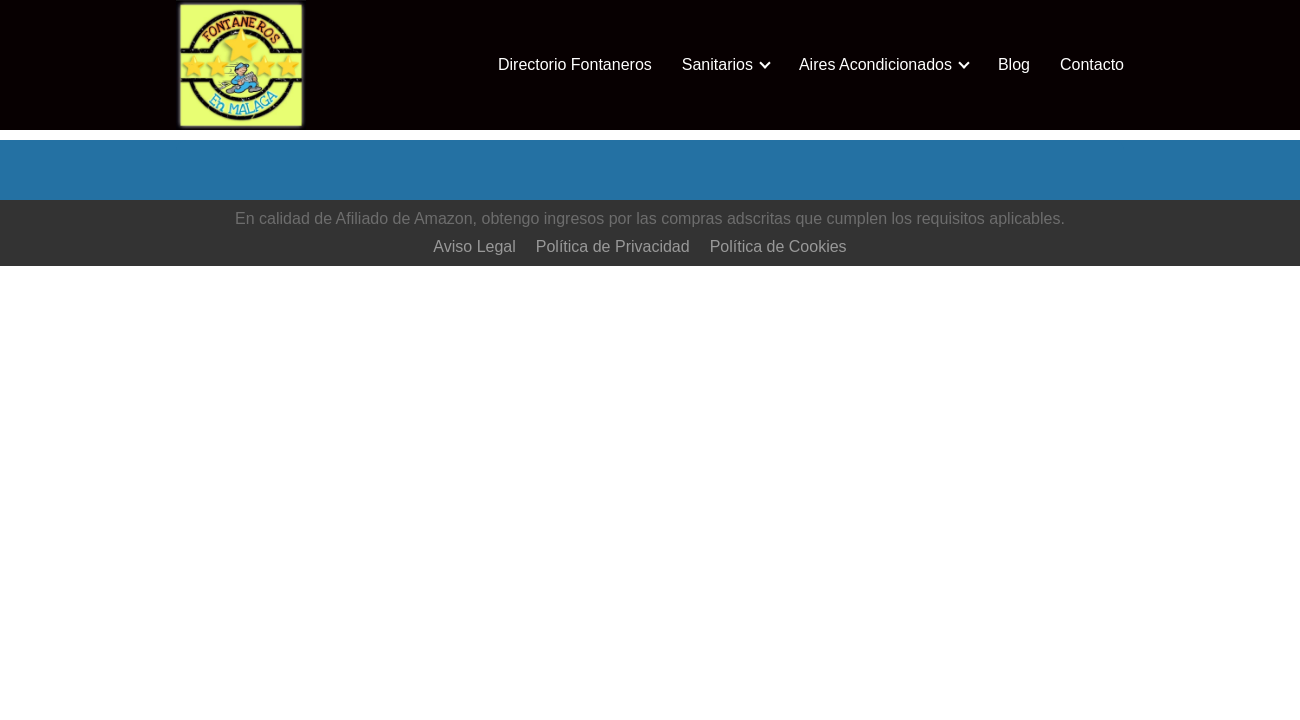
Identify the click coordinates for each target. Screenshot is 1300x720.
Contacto (1092, 64)
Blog (1014, 64)
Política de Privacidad (613, 246)
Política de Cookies (778, 246)
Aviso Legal (474, 246)
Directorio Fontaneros (575, 64)
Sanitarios (717, 64)
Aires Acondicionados (875, 64)
